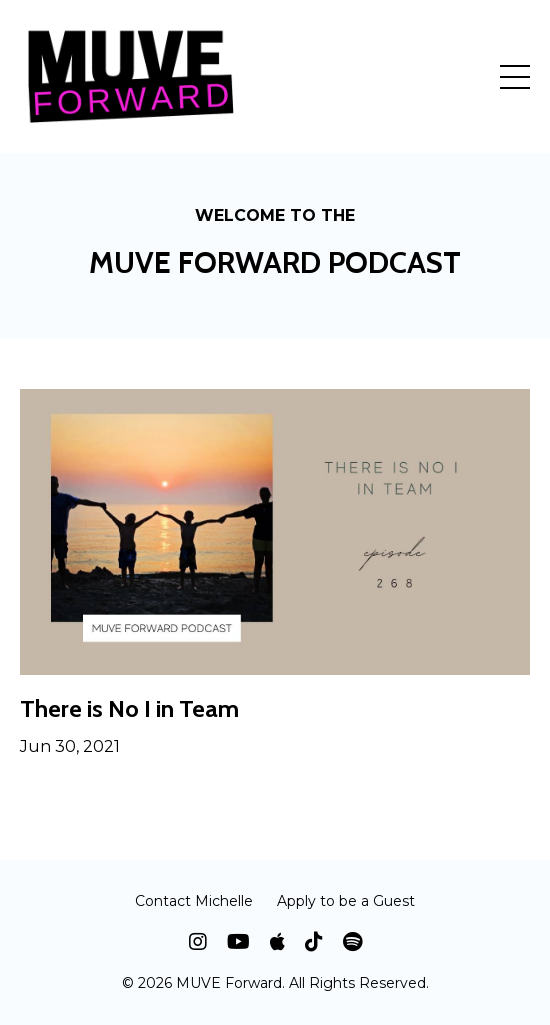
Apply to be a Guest (346, 901)
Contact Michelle (194, 901)
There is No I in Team (129, 709)
